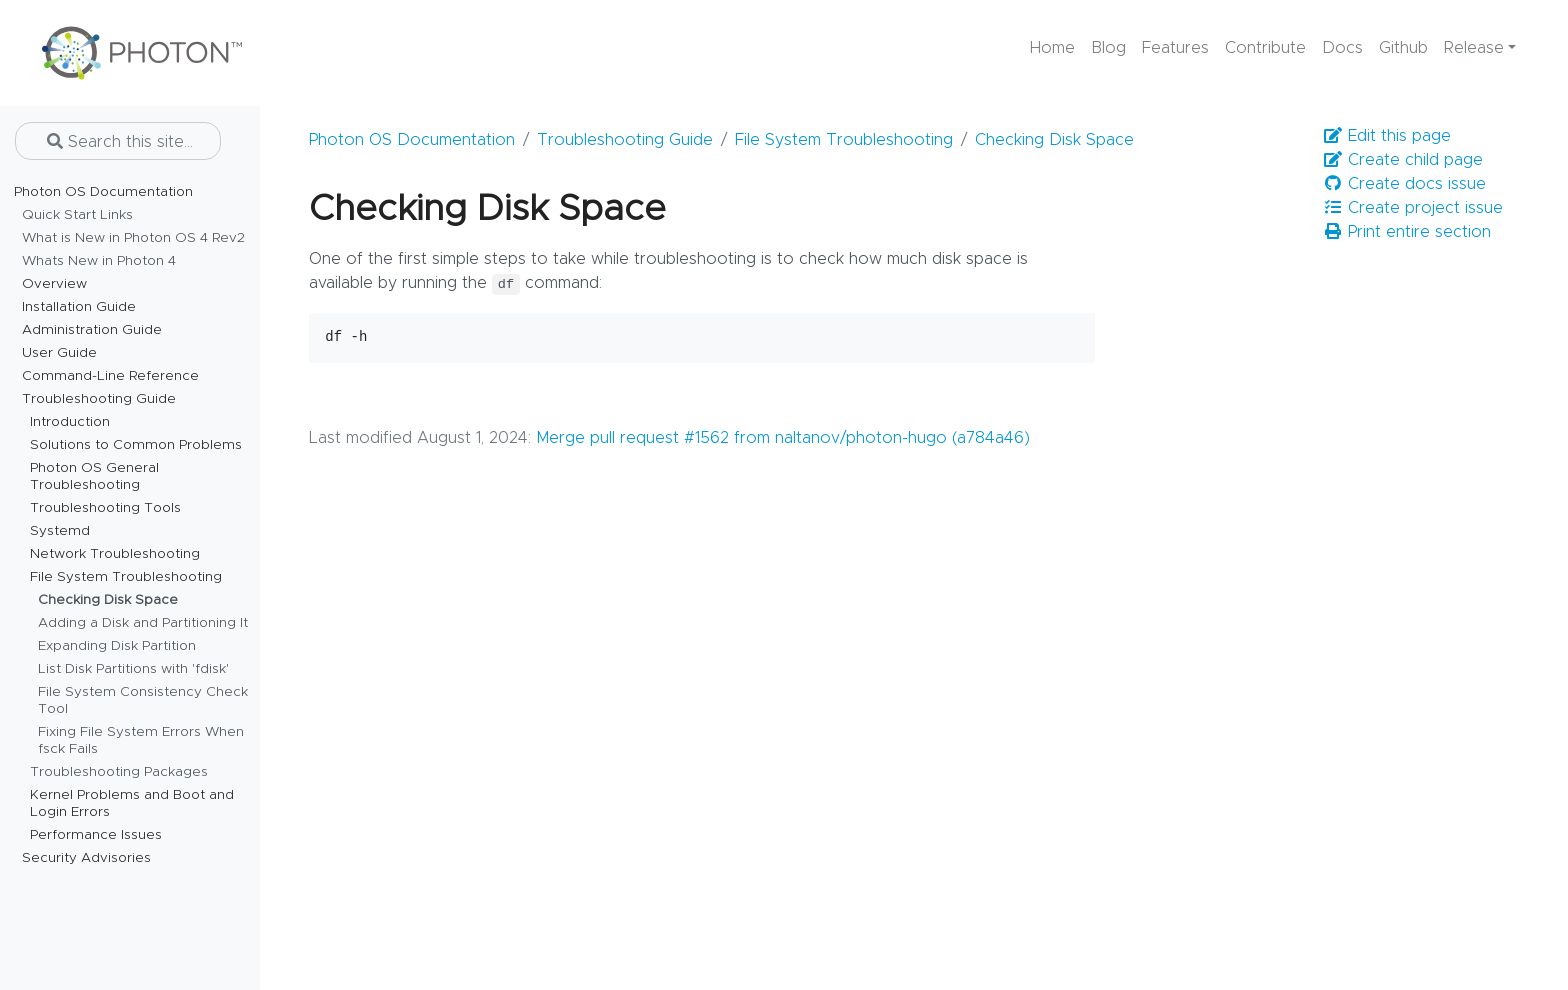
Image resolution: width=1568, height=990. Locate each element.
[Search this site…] (118, 141)
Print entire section (1407, 231)
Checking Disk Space (1054, 140)
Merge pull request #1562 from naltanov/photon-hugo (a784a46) (783, 438)
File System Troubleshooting (844, 140)
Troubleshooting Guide (625, 140)
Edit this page (1387, 135)
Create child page (1403, 159)
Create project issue (1413, 207)
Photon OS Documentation (412, 140)
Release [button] (1474, 48)
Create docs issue (1404, 183)
